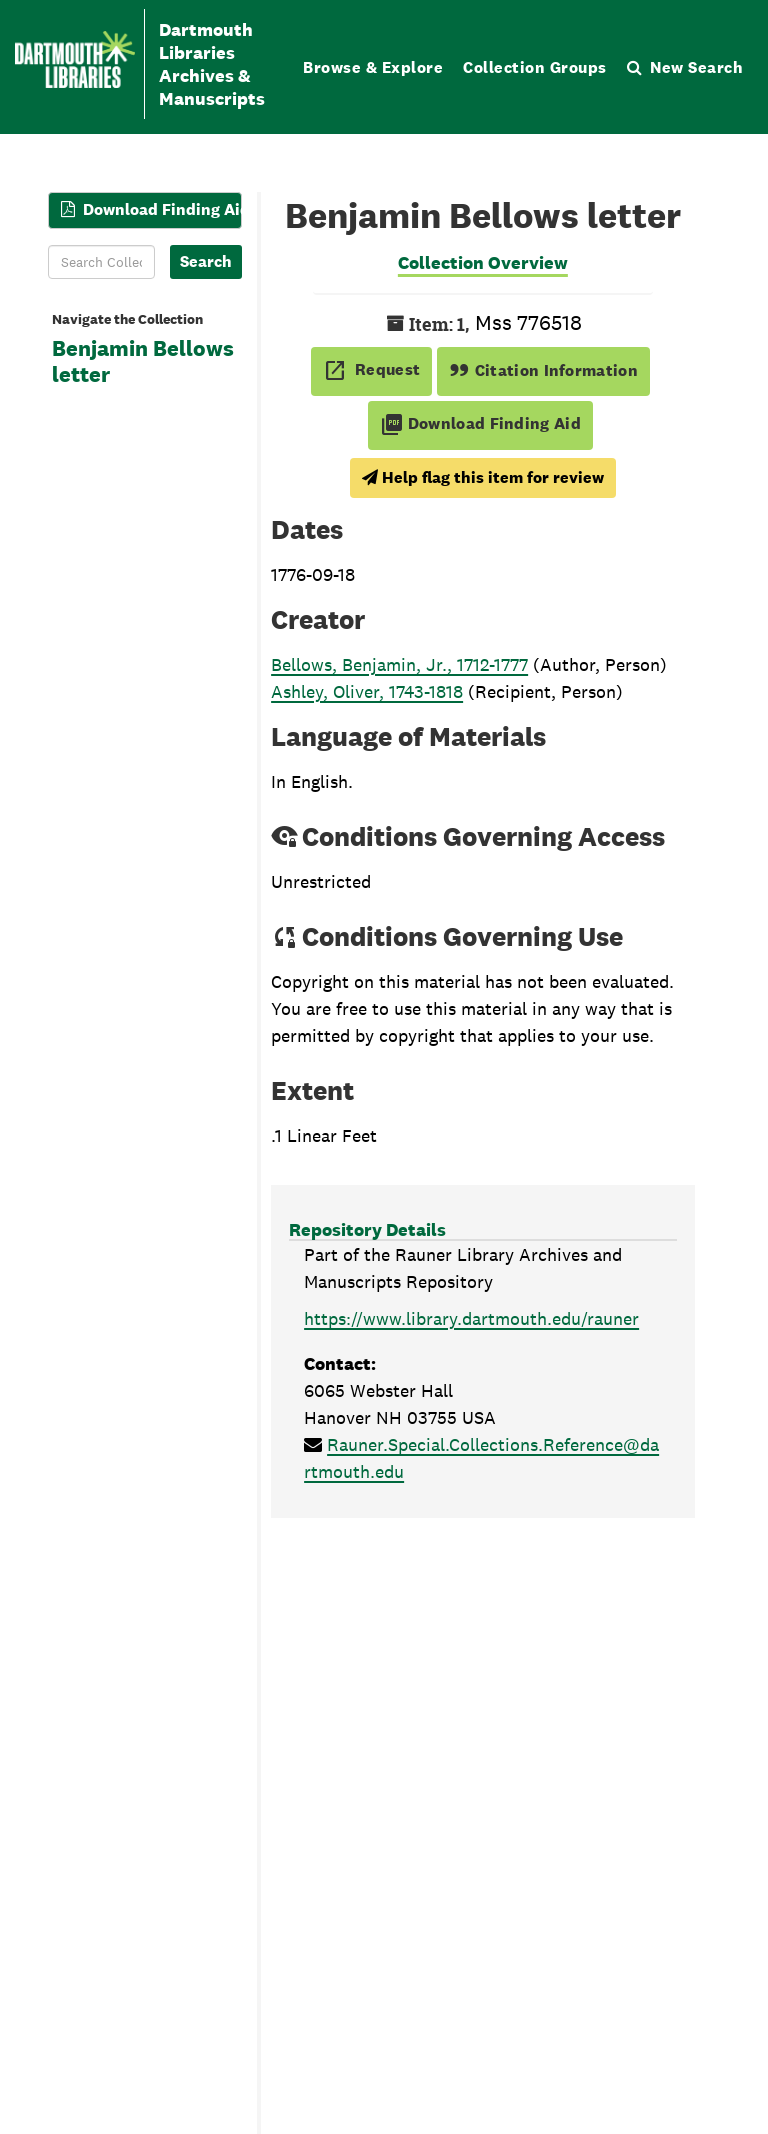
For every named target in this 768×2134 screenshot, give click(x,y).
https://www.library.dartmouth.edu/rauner (471, 1318)
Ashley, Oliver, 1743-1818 (367, 691)
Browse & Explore (373, 67)
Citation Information (543, 370)
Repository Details (367, 1229)
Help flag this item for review (483, 477)
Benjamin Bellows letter (143, 362)
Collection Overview (483, 262)
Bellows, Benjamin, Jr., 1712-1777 (399, 664)
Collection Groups (535, 67)
